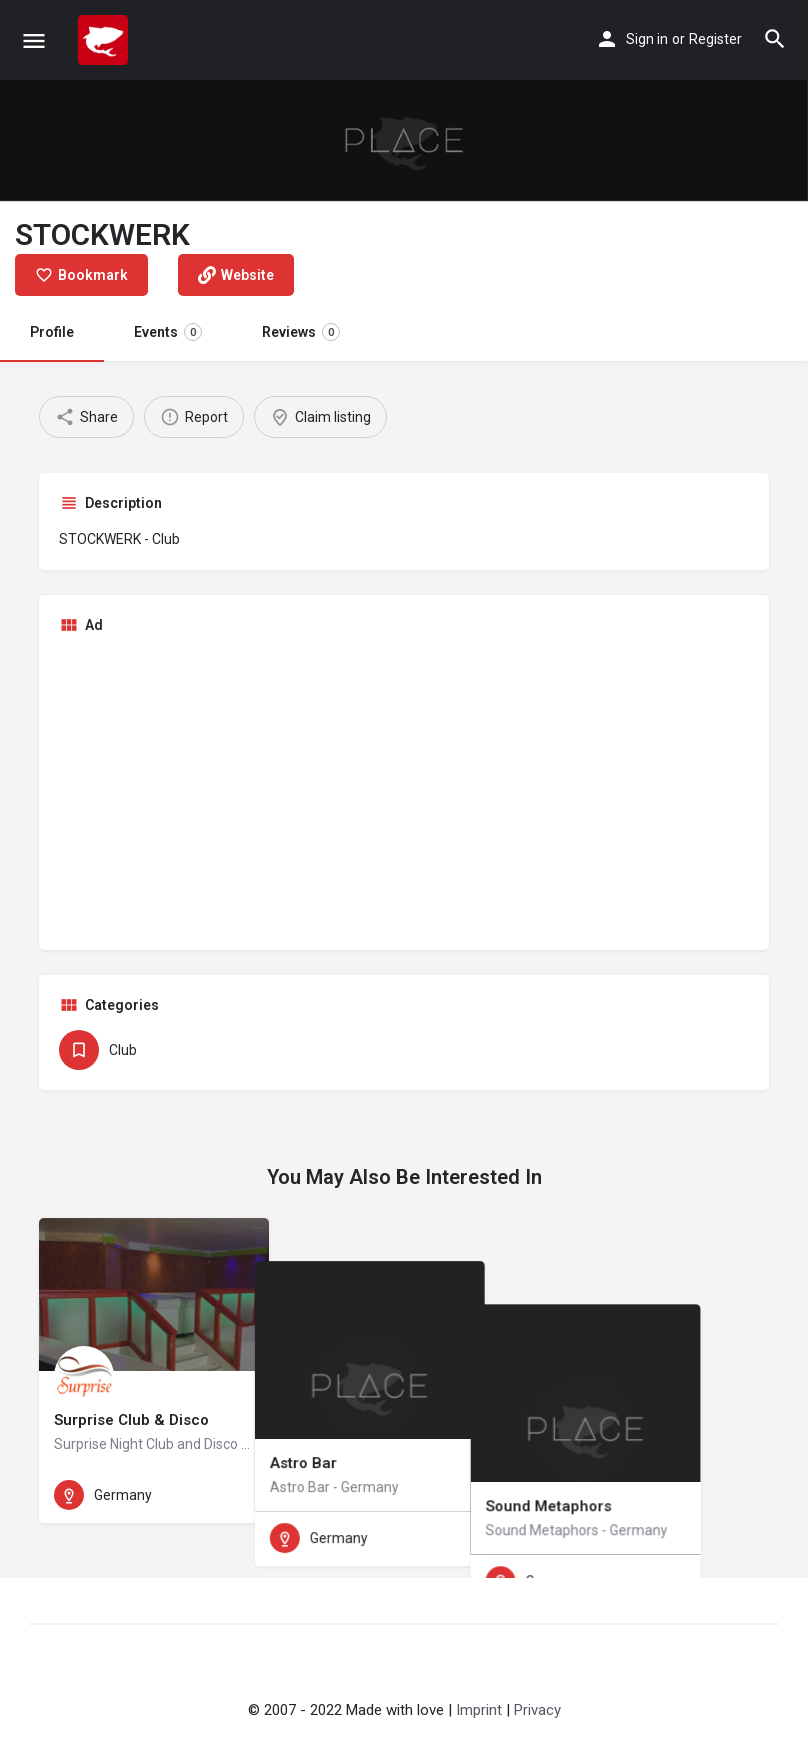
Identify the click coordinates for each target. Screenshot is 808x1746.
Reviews (301, 332)
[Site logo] (105, 40)
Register (715, 39)
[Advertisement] (404, 790)
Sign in (647, 39)
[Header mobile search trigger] (775, 39)
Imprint (479, 1710)
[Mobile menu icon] (34, 40)
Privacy (537, 1710)
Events (168, 332)
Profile (52, 332)
